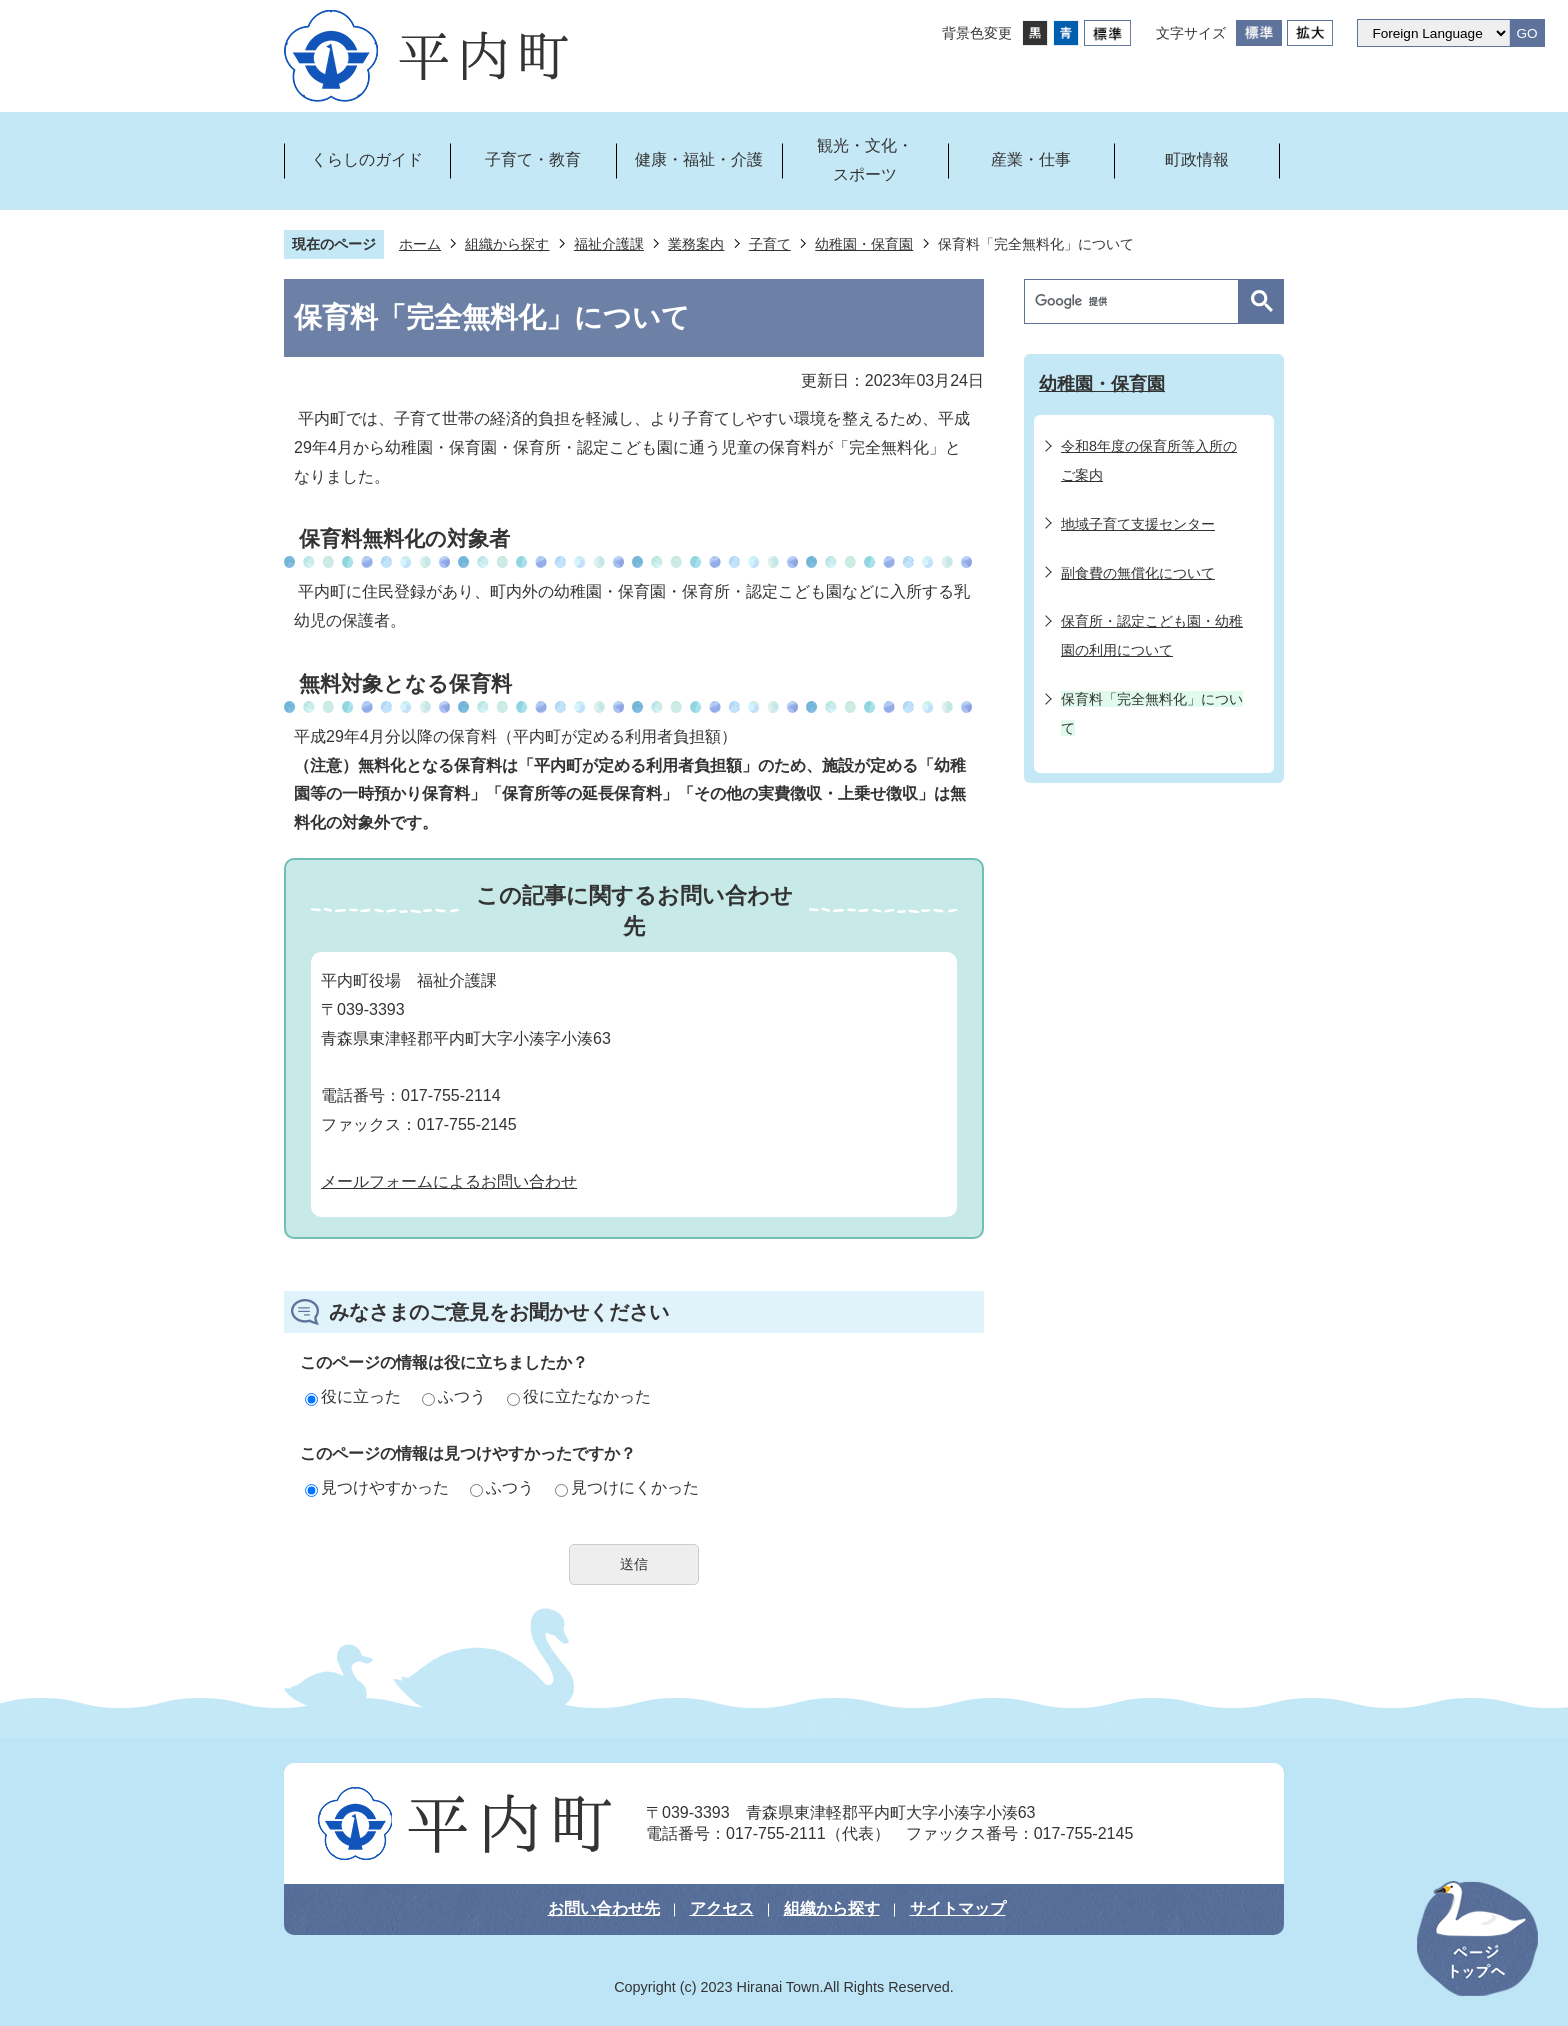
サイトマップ (958, 1908)
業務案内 (696, 244)
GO (1526, 33)
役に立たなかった (579, 1396)
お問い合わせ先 (604, 1908)
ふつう (454, 1396)
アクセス (722, 1908)
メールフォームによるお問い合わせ (449, 1181)
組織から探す (507, 244)
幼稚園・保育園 (864, 244)
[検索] (1136, 301)
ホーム (420, 244)
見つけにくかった (627, 1487)
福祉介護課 (609, 244)
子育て (770, 244)
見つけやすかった (377, 1487)
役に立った (353, 1396)
